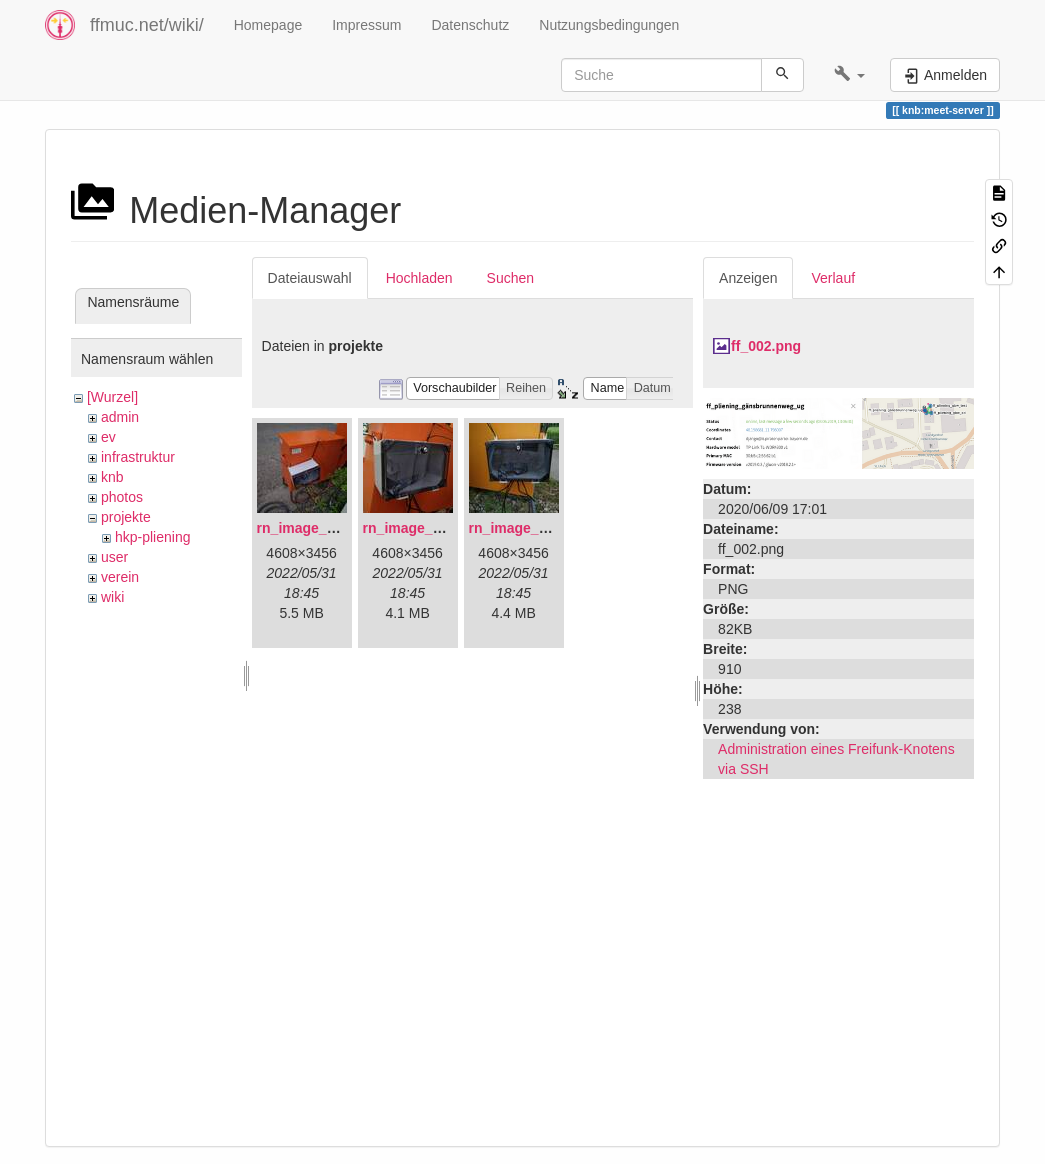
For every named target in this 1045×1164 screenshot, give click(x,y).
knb (112, 477)
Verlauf (833, 278)
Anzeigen (748, 278)
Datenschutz (470, 25)
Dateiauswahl (310, 278)
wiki (112, 597)
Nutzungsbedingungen (609, 25)
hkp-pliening (153, 537)
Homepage (268, 25)
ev (108, 437)
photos (122, 497)
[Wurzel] (112, 397)
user (114, 557)
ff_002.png (766, 346)
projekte (126, 517)
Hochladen (419, 278)
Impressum (366, 25)
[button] (849, 75)
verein (120, 577)
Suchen (510, 278)
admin (120, 417)
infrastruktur (138, 457)
